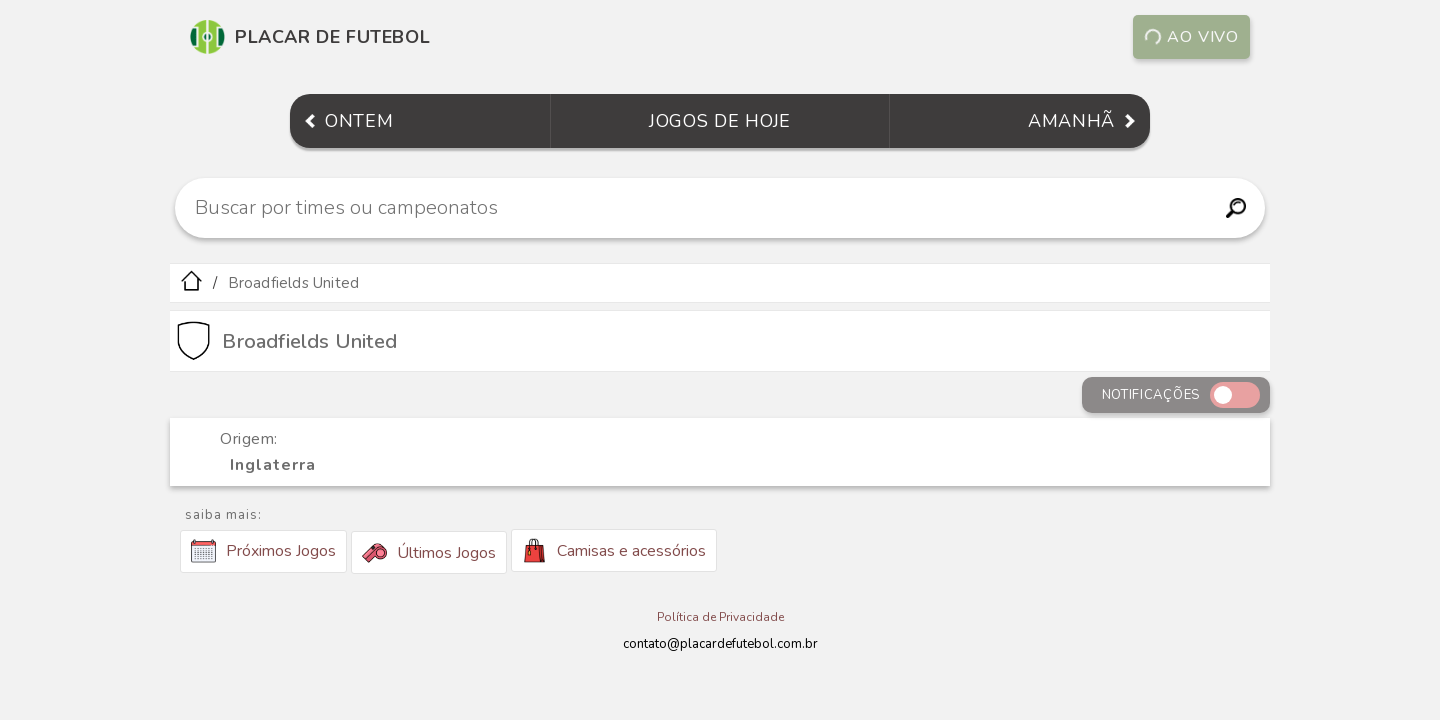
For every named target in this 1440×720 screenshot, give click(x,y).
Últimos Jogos (429, 553)
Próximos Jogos (263, 551)
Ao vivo (1192, 37)
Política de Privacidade (720, 617)
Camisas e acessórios (614, 550)
